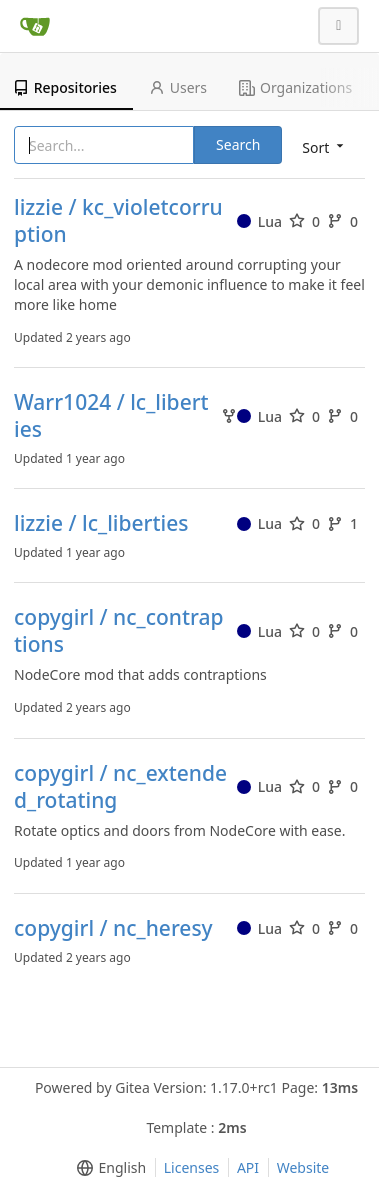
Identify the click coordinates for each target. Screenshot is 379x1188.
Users (178, 87)
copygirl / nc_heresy (113, 928)
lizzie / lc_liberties (101, 523)
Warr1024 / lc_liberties (111, 416)
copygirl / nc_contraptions (119, 631)
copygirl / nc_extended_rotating (120, 787)
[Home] (35, 26)
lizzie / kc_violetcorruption (118, 221)
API (248, 1167)
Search (238, 144)
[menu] (107, 1168)
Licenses (192, 1167)
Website (303, 1167)
